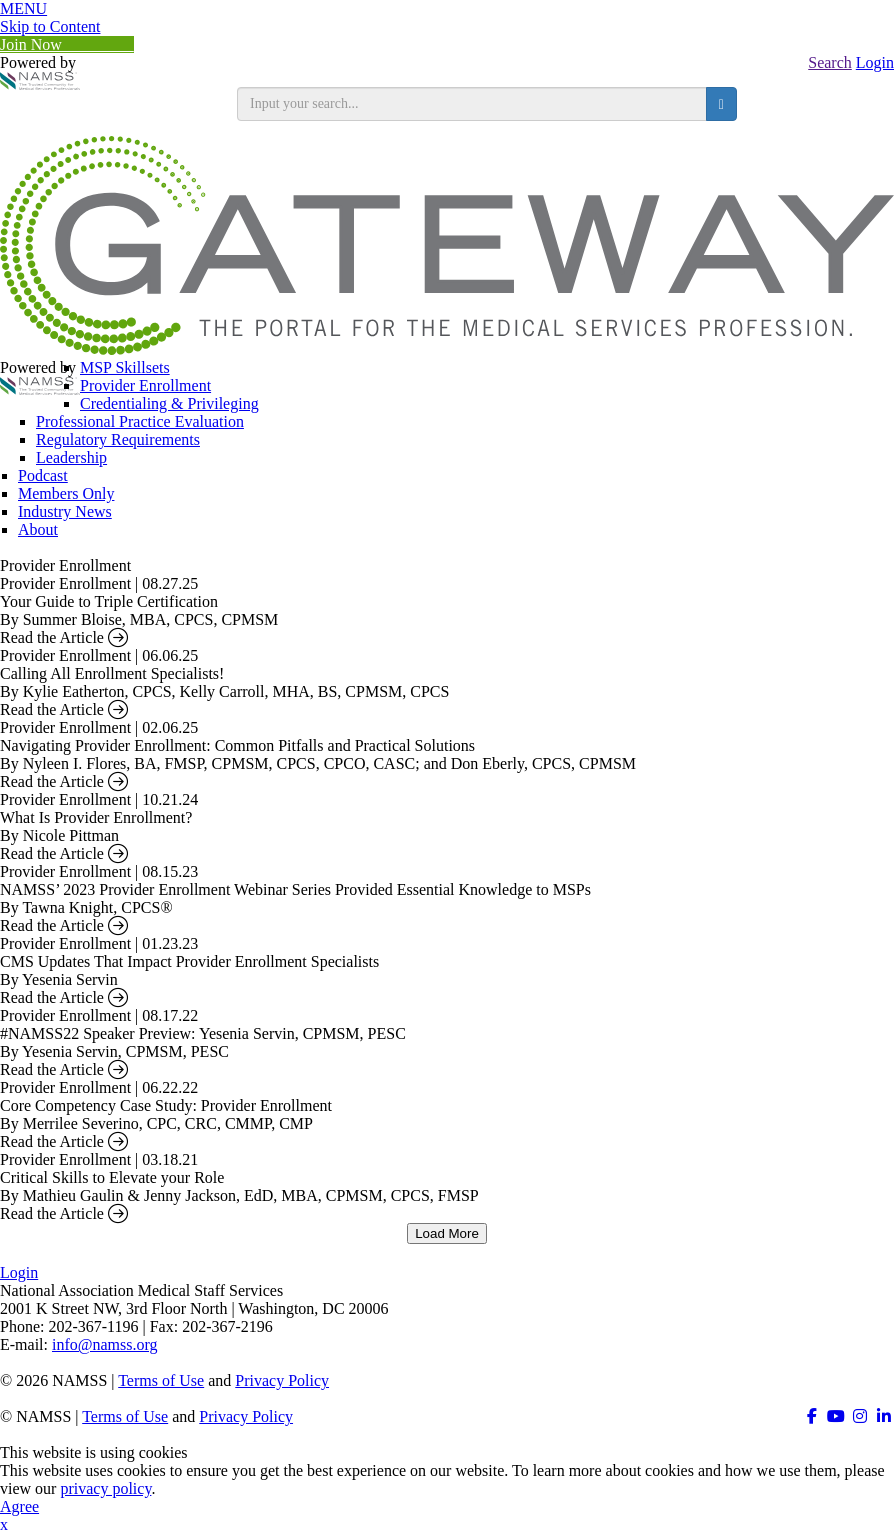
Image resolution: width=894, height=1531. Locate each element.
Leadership (71, 457)
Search (830, 62)
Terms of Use (161, 1380)
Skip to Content (50, 26)
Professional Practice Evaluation (140, 421)
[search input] (472, 104)
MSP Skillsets (125, 367)
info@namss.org (105, 1344)
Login (875, 62)
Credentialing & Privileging (169, 403)
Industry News (65, 511)
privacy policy (105, 1488)
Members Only (66, 493)
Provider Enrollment (145, 385)
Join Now (67, 44)
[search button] (721, 104)
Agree (19, 1506)
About (38, 529)
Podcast (43, 475)
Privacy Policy (282, 1380)
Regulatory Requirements (118, 439)
